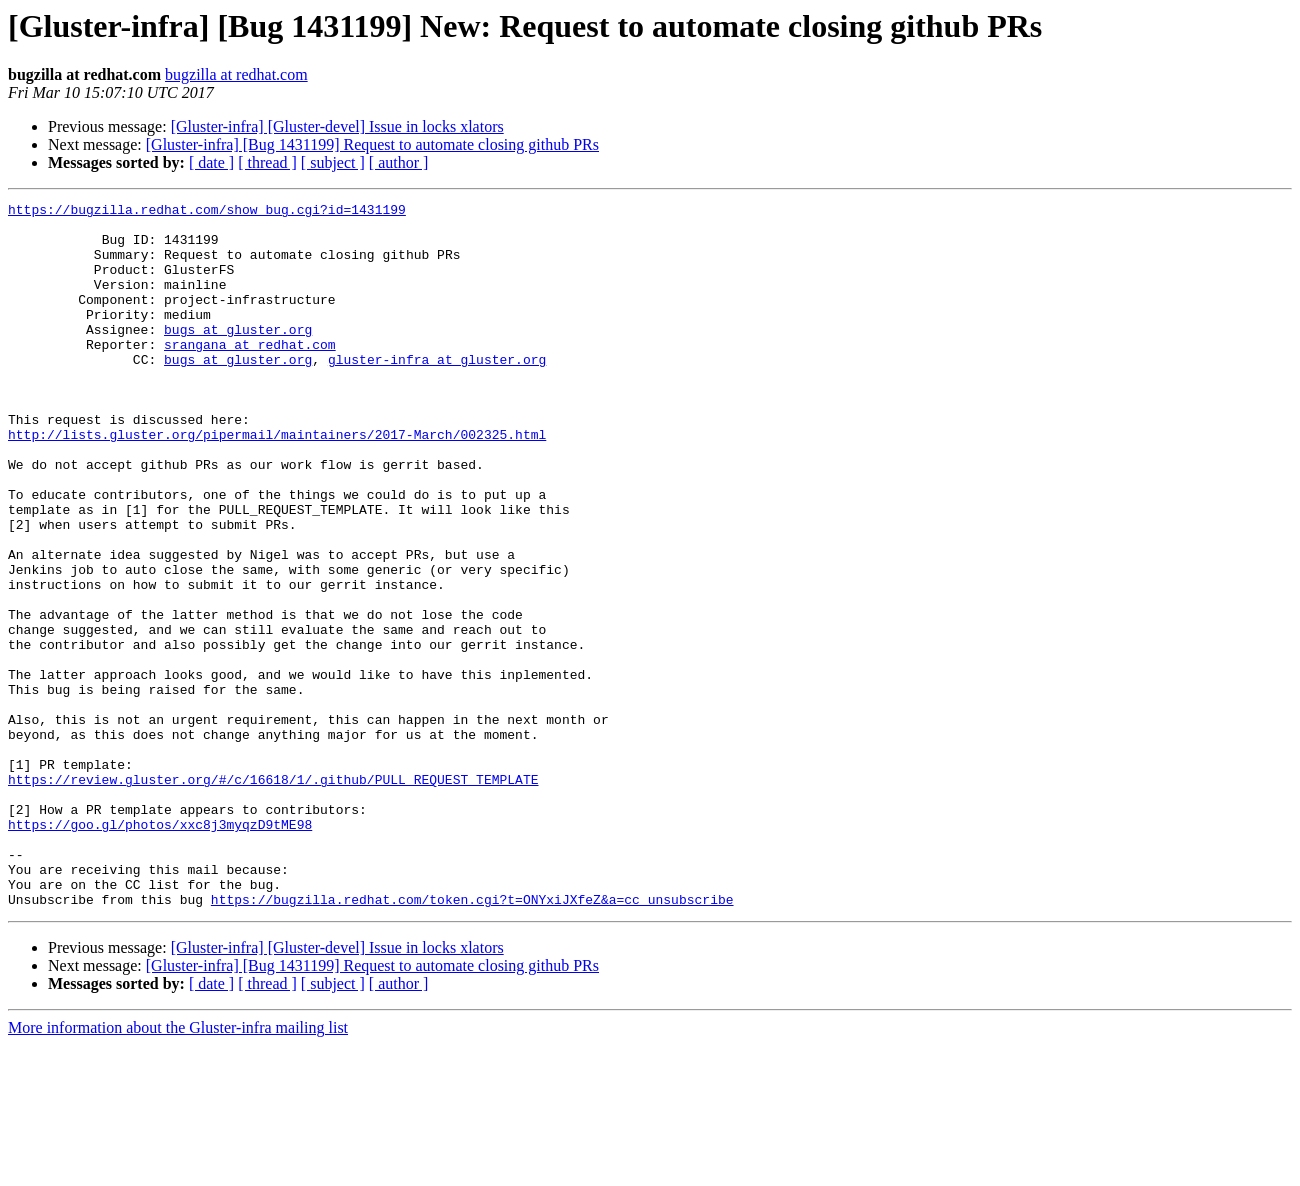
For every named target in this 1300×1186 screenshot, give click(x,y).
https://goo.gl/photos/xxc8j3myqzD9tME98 (160, 950)
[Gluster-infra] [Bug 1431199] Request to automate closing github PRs (372, 144)
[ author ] (399, 162)
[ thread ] (267, 162)
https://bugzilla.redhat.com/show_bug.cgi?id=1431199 (207, 212)
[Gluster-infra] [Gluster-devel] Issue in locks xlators (337, 126)
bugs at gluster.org (238, 356)
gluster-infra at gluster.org (437, 392)
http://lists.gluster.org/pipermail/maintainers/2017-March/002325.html (277, 482)
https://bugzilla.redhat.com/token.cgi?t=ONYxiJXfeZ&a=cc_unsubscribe (472, 1040)
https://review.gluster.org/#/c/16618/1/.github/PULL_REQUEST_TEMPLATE (273, 896)
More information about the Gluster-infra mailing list (178, 1168)
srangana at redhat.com (250, 374)
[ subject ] (333, 162)
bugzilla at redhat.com (236, 74)
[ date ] (211, 162)
